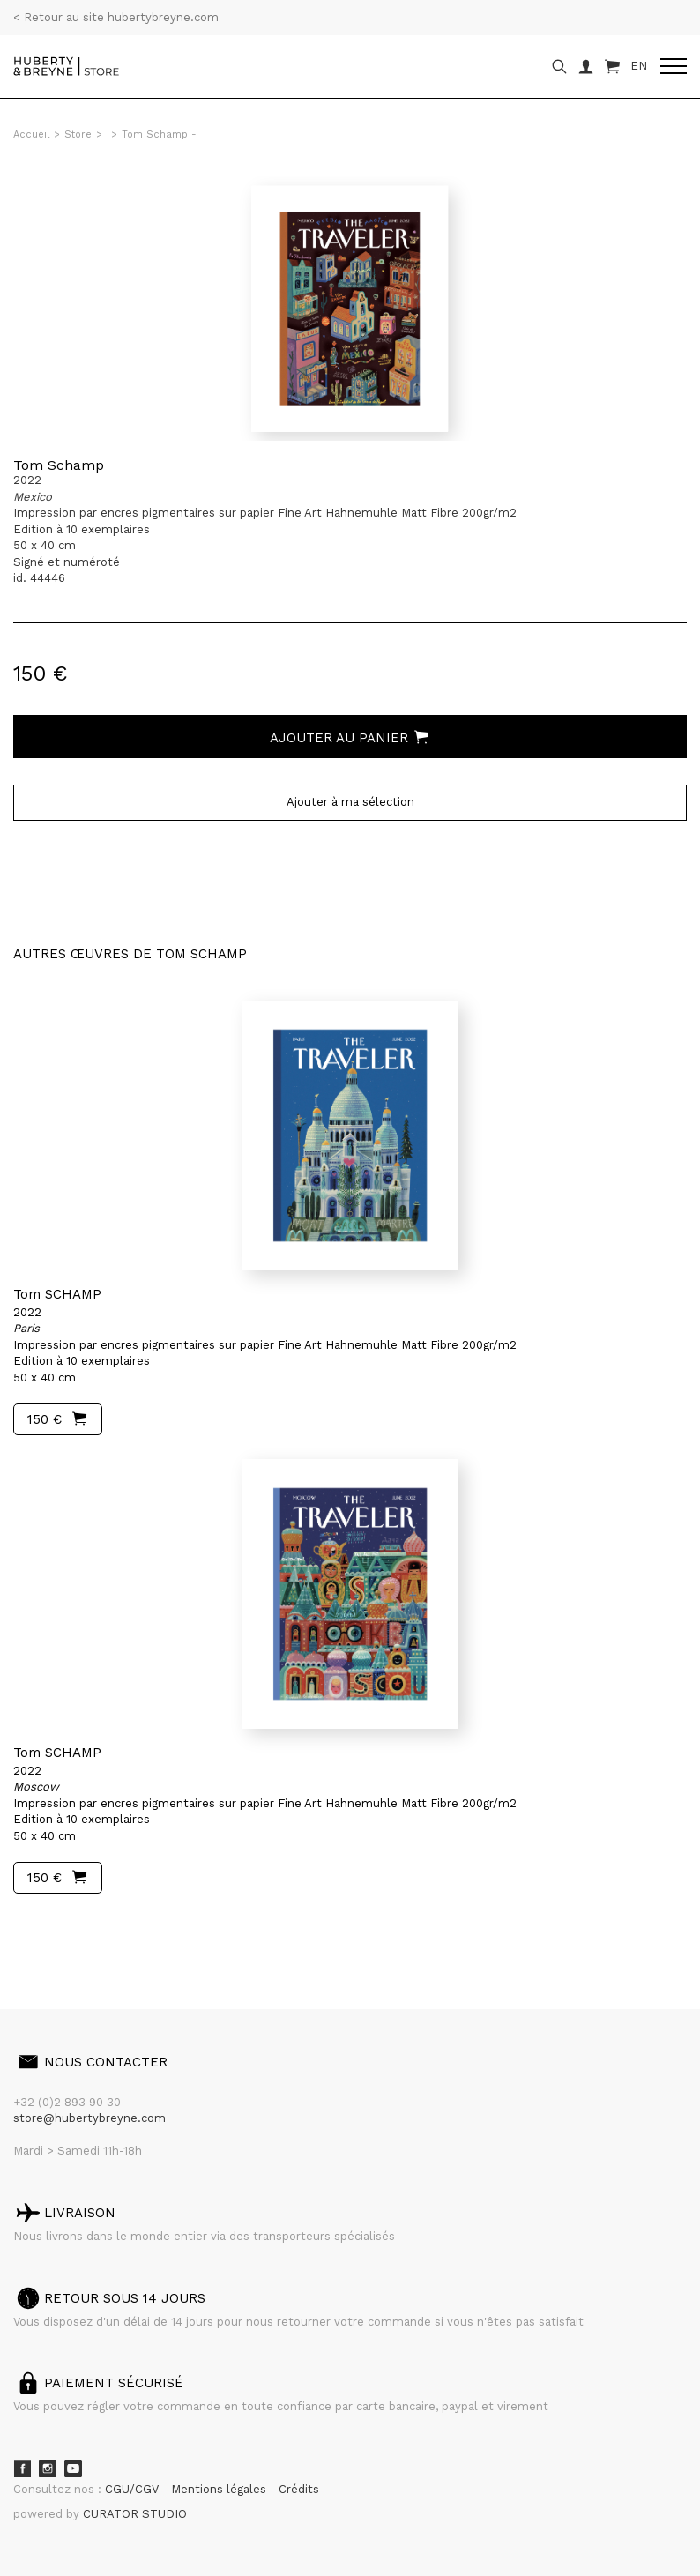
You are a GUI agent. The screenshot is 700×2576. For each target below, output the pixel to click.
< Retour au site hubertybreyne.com (116, 17)
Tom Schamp (58, 465)
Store (78, 134)
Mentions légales (220, 2489)
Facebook (22, 2468)
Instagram (47, 2468)
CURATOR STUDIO (135, 2513)
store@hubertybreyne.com (89, 2118)
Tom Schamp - (159, 134)
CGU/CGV (133, 2489)
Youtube (73, 2468)
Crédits (299, 2489)
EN (638, 65)
